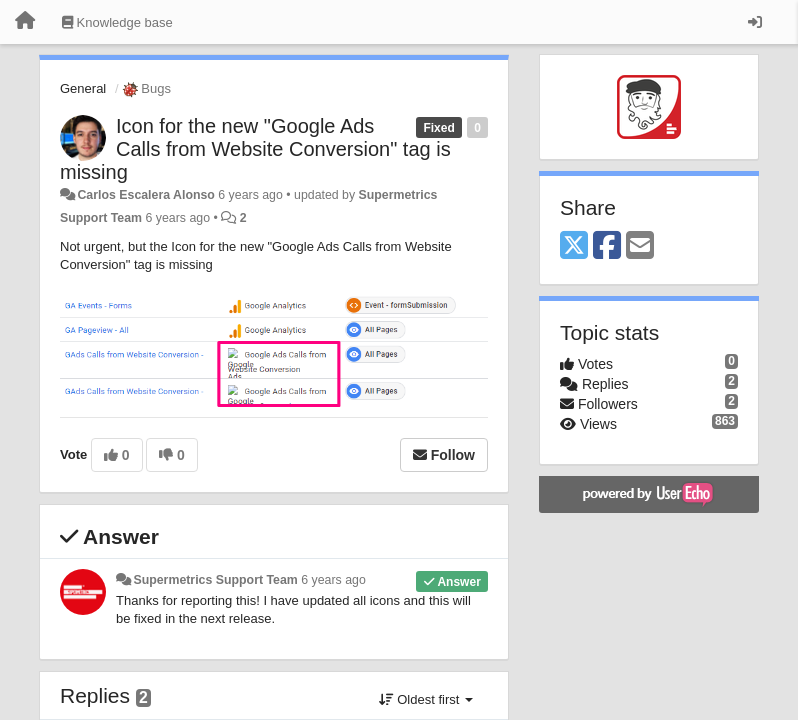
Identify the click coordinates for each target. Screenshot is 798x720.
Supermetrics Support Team (215, 580)
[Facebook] (607, 246)
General (83, 88)
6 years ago (333, 580)
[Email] (640, 246)
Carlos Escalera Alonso (145, 195)
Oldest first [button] (426, 699)
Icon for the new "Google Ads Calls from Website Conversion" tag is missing (255, 149)
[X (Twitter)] (574, 246)
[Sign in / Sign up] (755, 22)
